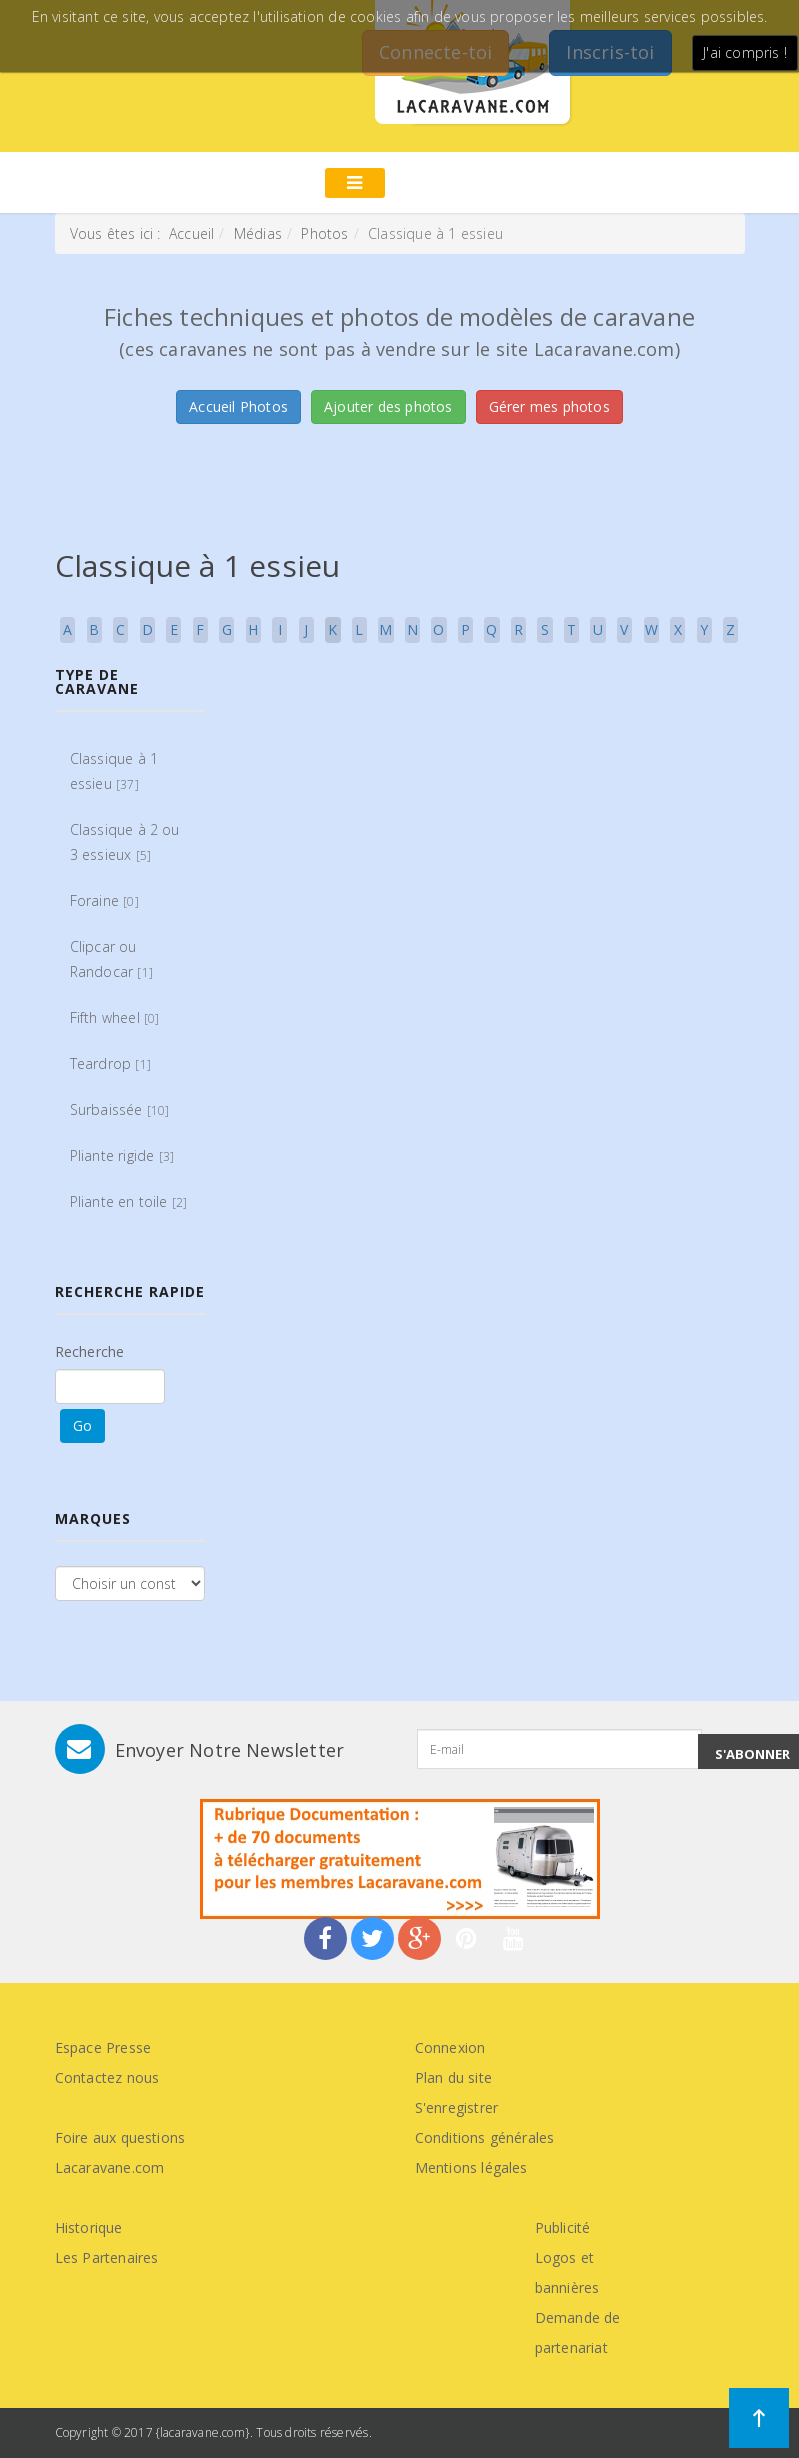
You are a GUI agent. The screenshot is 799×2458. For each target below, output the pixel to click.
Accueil (191, 233)
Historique (89, 2227)
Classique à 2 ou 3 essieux (125, 842)
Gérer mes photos (549, 406)
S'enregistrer (457, 2107)
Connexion (450, 2047)
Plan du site (453, 2077)
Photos (324, 233)
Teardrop (110, 1063)
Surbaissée (120, 1109)
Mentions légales (471, 2167)
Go (82, 1425)
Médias (258, 233)
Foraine (104, 900)
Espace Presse (103, 2047)
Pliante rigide (122, 1155)
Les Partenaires (107, 2257)
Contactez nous (107, 2077)
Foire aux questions (120, 2137)
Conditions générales (485, 2137)
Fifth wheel (115, 1017)
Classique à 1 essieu (114, 771)
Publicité (563, 2227)
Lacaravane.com (110, 2167)
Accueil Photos (238, 406)
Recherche (90, 1351)
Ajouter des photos (388, 406)
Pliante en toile (129, 1201)
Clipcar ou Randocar (111, 959)
